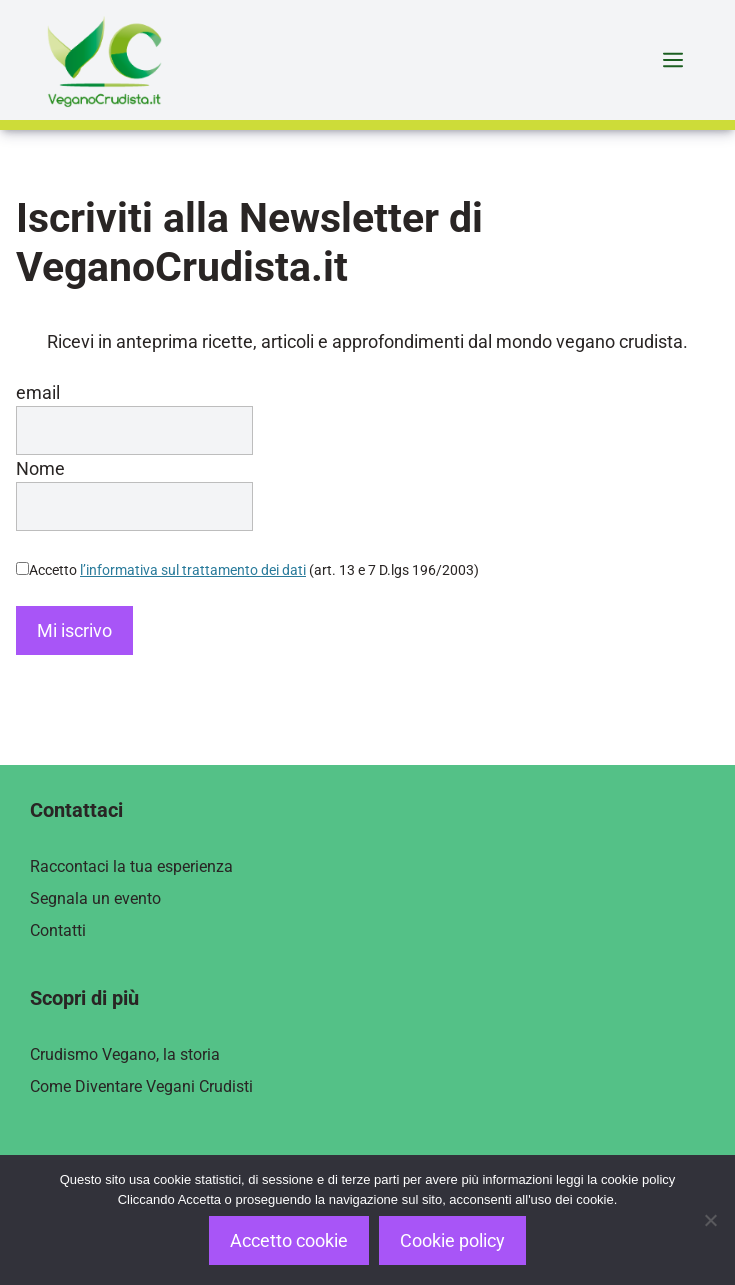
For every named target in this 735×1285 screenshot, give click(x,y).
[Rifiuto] (710, 1220)
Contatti (58, 930)
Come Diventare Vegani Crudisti (141, 1086)
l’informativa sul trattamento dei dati (193, 570)
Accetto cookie (289, 1240)
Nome (40, 468)
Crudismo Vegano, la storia (125, 1054)
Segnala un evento (95, 898)
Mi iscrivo (74, 630)
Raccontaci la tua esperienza (131, 866)
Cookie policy (452, 1240)
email (38, 392)
